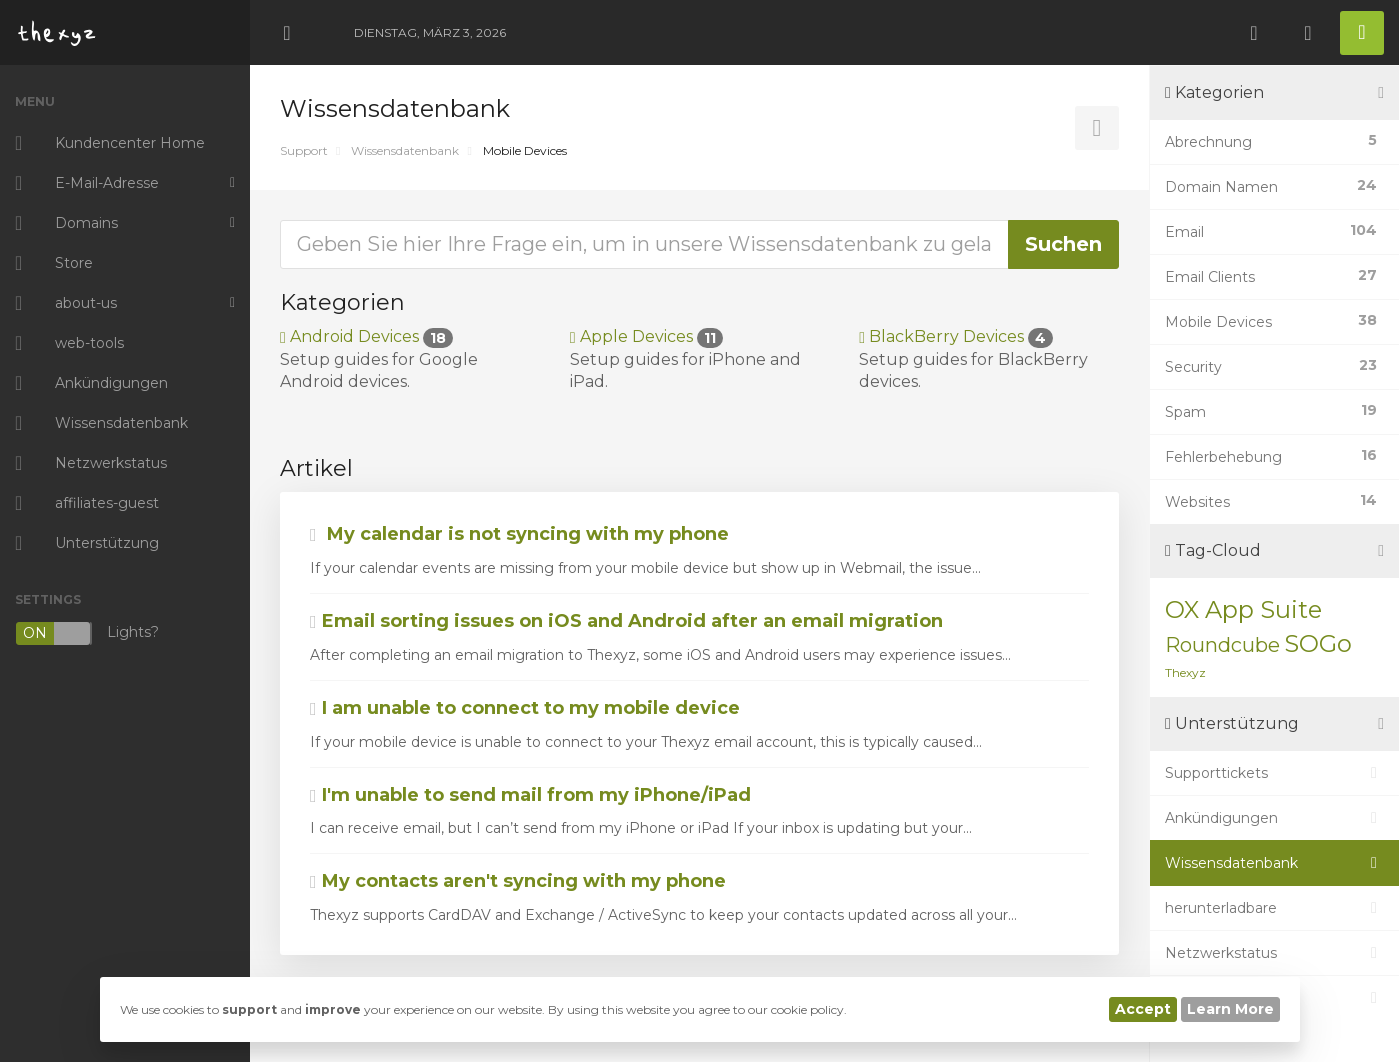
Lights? (87, 633)
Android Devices (366, 336)
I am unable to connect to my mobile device (525, 708)
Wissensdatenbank (405, 150)
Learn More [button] (1230, 1009)
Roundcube (1222, 645)
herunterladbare (1274, 908)
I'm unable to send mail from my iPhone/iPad (530, 795)
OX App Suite (1243, 609)
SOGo (1318, 643)
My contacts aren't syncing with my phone (518, 881)
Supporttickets (1274, 773)
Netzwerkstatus (1274, 953)
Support (304, 150)
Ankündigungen (1274, 818)
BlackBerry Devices (956, 336)
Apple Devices (646, 336)
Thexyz (1185, 672)
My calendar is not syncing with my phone (519, 534)
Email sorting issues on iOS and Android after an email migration (626, 621)
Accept (1143, 1009)
